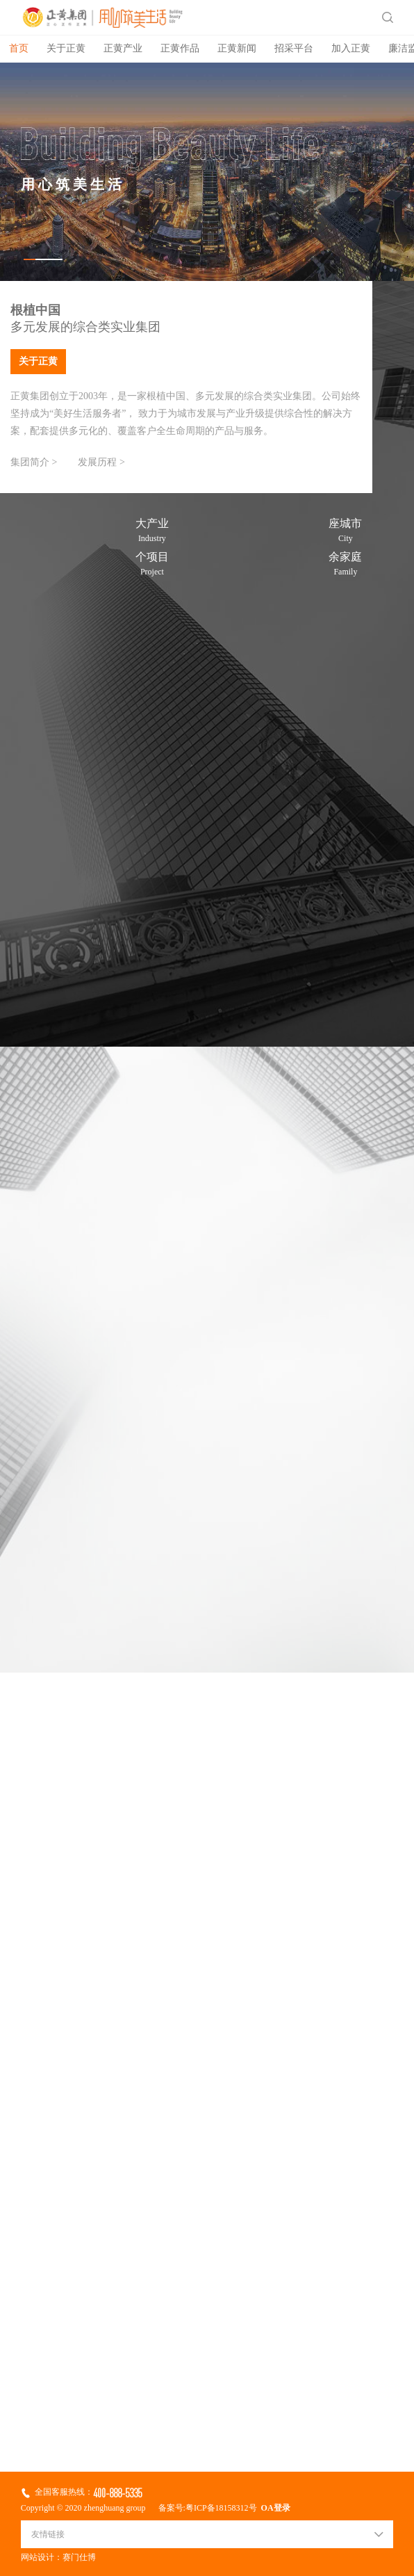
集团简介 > (33, 463)
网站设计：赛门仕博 (58, 2557)
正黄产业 (123, 49)
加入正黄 (350, 49)
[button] (43, 259)
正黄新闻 (236, 49)
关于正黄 (66, 49)
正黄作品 (179, 49)
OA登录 (273, 2508)
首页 (18, 49)
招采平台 (293, 49)
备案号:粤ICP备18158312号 (207, 2508)
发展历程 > (101, 463)
